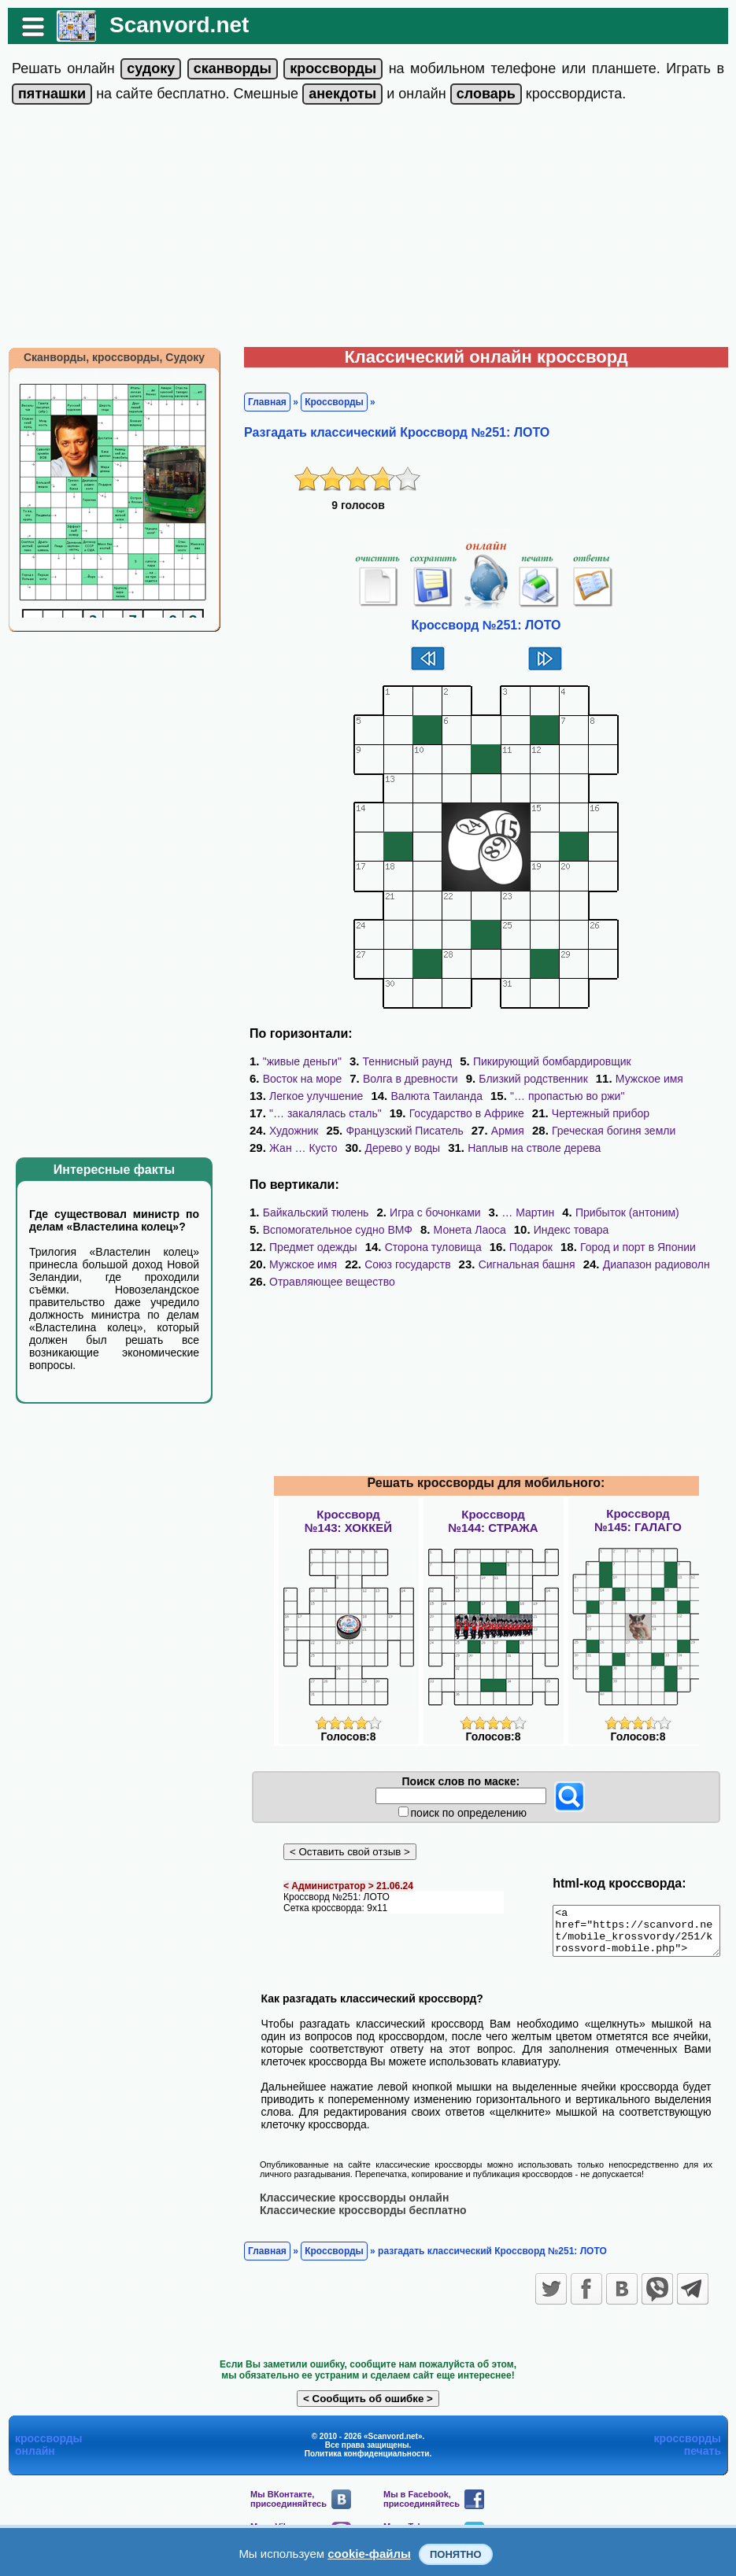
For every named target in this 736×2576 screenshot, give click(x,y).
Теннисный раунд (400, 1061)
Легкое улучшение (308, 1096)
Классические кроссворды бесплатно (355, 2218)
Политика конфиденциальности (367, 2462)
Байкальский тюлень (308, 1212)
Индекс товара (563, 1229)
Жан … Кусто (652, 1130)
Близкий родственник (525, 1078)
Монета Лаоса (462, 1229)
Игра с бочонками (427, 1212)
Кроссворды (326, 402)
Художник (693, 1113)
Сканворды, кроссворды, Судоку (106, 357)
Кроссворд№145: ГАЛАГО (638, 1520)
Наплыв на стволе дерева (430, 1148)
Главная (259, 402)
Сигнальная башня (423, 1264)
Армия (422, 1130)
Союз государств (304, 1264)
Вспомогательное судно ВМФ (330, 1229)
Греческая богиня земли (529, 1130)
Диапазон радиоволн (553, 1264)
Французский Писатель (320, 1130)
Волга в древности (402, 1078)
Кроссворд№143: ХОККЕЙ (348, 1521)
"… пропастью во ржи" (559, 1096)
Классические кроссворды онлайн (346, 2206)
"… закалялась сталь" (317, 1113)
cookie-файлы (369, 2553)
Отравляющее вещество (324, 1281)
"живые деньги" (294, 1061)
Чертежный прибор (593, 1113)
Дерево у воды (299, 1148)
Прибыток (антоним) (619, 1212)
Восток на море (295, 1078)
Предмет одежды (672, 1229)
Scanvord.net (171, 25)
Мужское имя (641, 1078)
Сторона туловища (309, 1247)
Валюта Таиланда (429, 1096)
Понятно (456, 2554)
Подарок (407, 1247)
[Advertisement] (368, 229)
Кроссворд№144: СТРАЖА (493, 1521)
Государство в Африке (458, 1113)
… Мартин (520, 1212)
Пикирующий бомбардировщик (544, 1061)
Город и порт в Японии (514, 1247)
